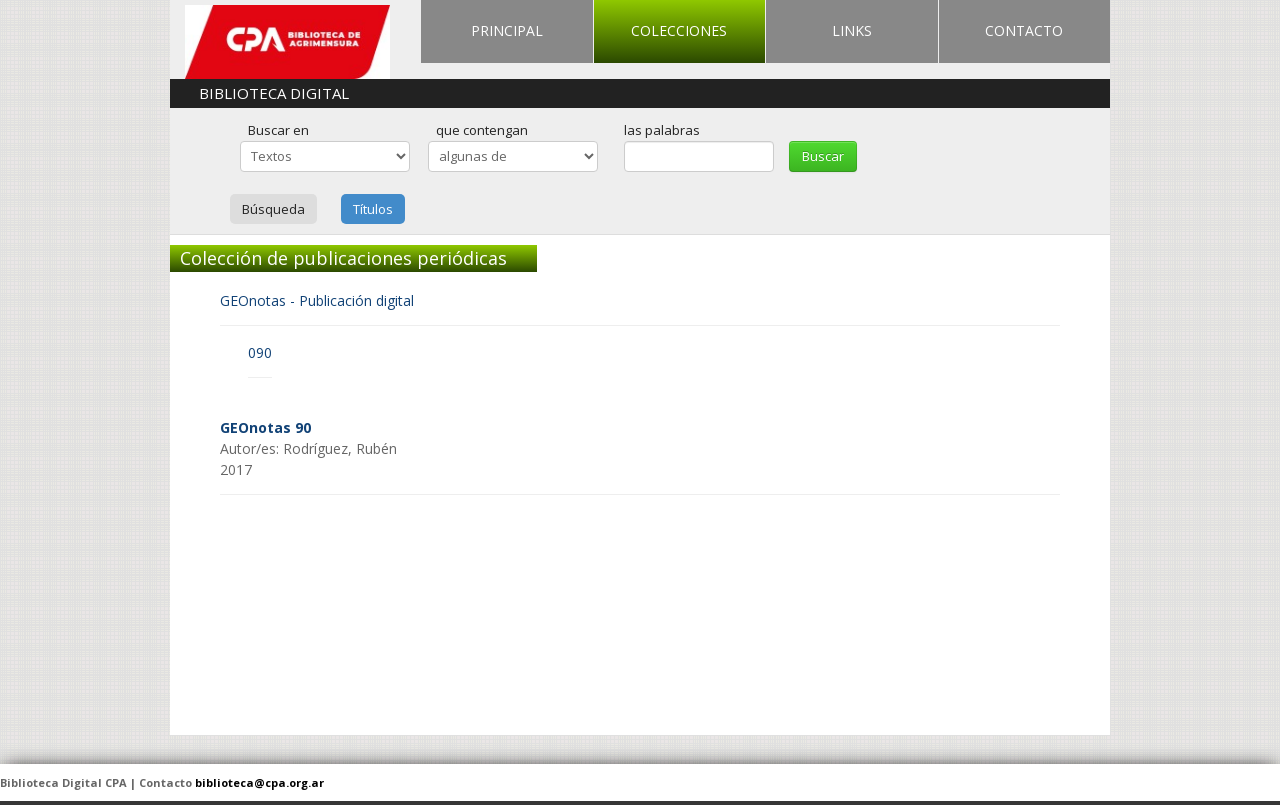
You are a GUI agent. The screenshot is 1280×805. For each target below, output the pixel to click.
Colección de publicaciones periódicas (343, 258)
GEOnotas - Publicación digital (317, 300)
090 (260, 352)
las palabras (662, 130)
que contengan (482, 130)
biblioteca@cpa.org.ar (259, 782)
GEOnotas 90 (265, 427)
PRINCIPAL (507, 30)
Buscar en (278, 130)
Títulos (373, 209)
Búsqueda (273, 209)
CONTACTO (1024, 30)
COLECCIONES (679, 30)
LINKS (852, 30)
